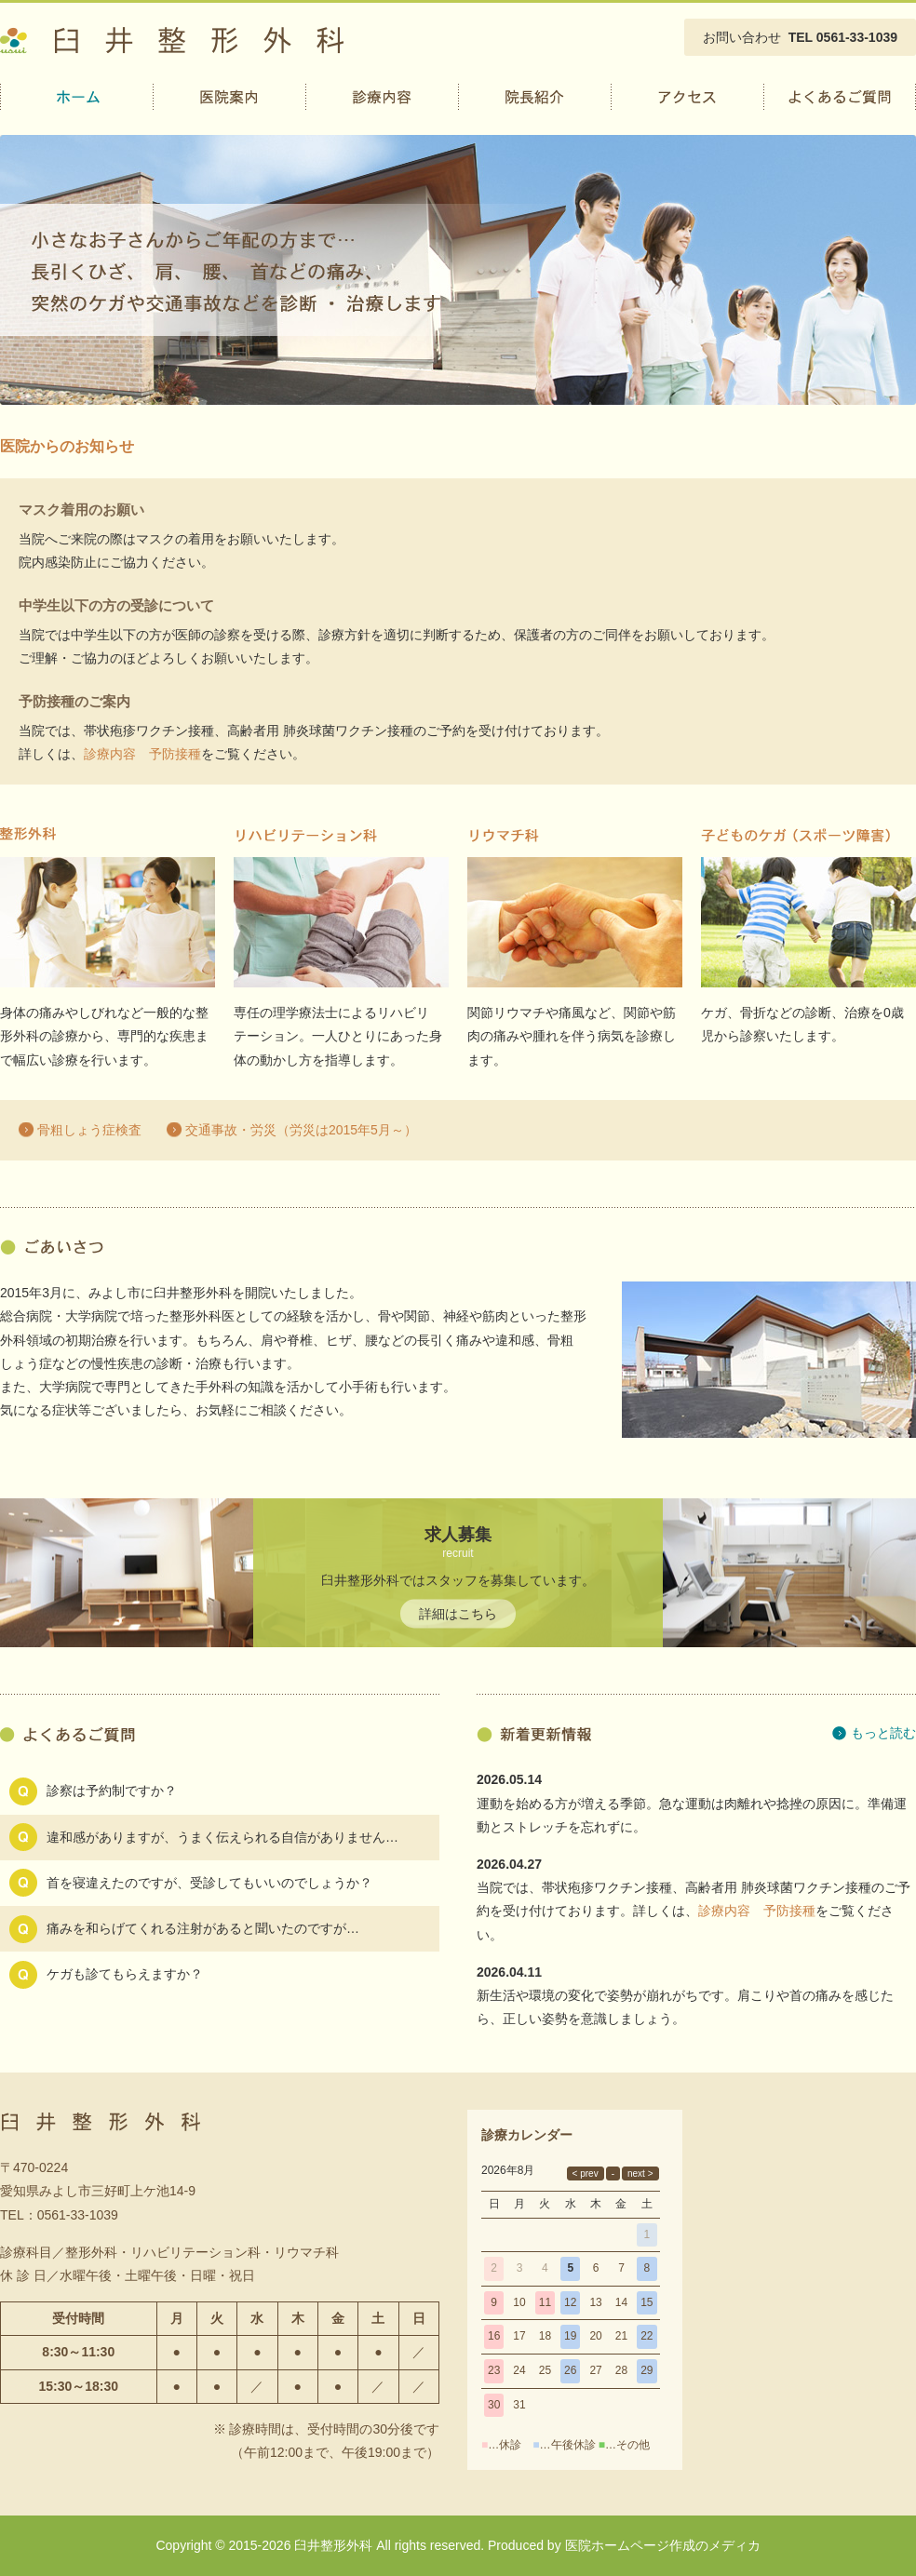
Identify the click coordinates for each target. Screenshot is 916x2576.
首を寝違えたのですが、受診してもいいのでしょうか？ (209, 1882)
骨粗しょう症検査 (89, 1129)
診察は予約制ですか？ (112, 1790)
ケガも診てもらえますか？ (125, 1973)
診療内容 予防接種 (142, 753)
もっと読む (883, 1732)
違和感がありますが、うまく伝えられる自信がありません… (222, 1837)
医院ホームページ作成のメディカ (663, 2545)
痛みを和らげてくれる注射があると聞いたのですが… (203, 1928)
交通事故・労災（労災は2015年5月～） (301, 1129)
